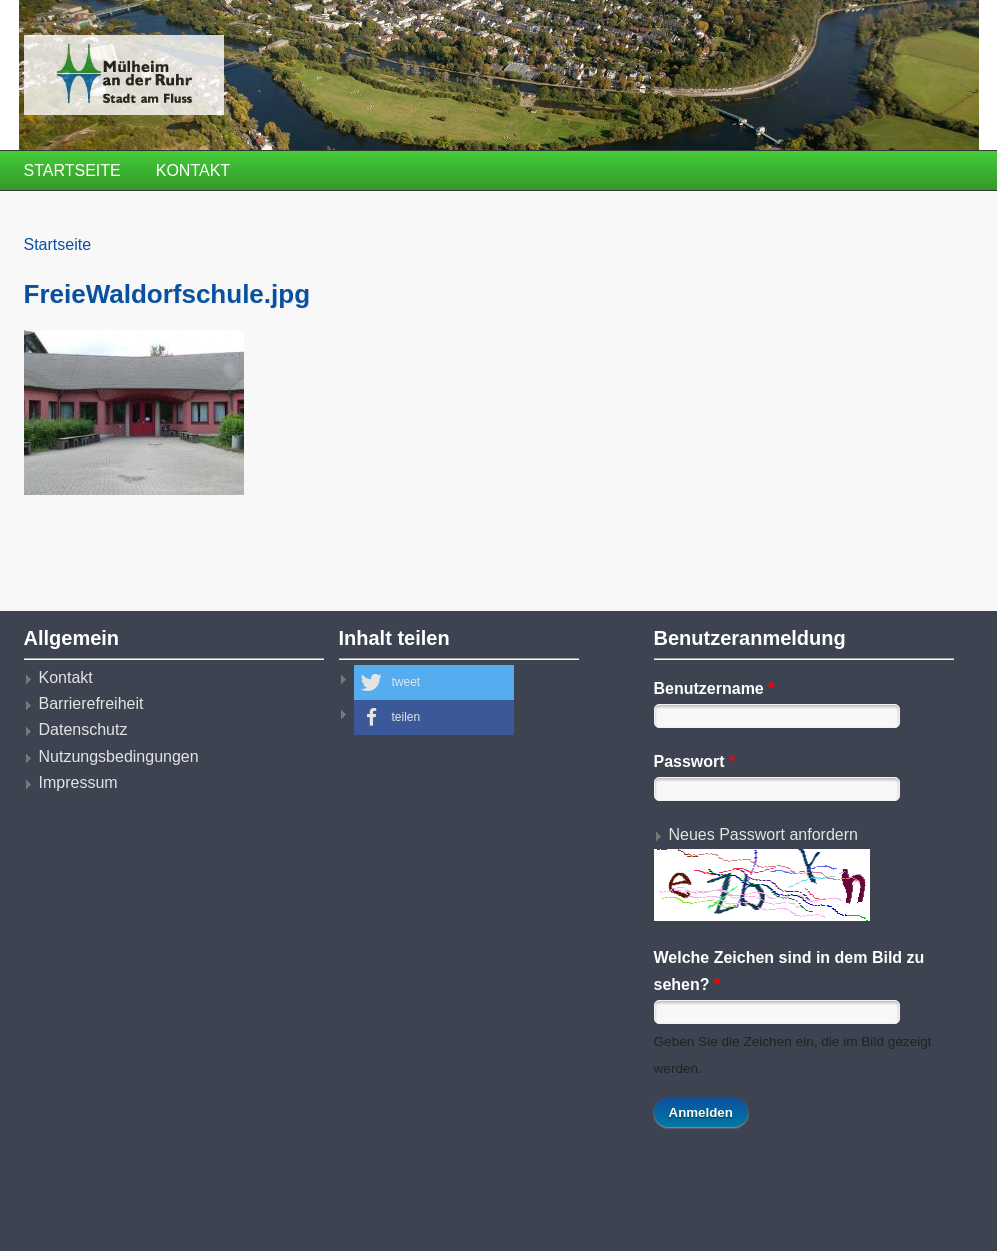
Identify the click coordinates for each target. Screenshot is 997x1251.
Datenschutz (83, 729)
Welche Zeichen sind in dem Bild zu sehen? (789, 970)
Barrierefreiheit (91, 703)
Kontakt (193, 170)
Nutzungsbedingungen (119, 756)
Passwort (695, 761)
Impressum (78, 782)
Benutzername (714, 688)
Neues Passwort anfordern (763, 834)
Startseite (72, 170)
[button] (434, 682)
